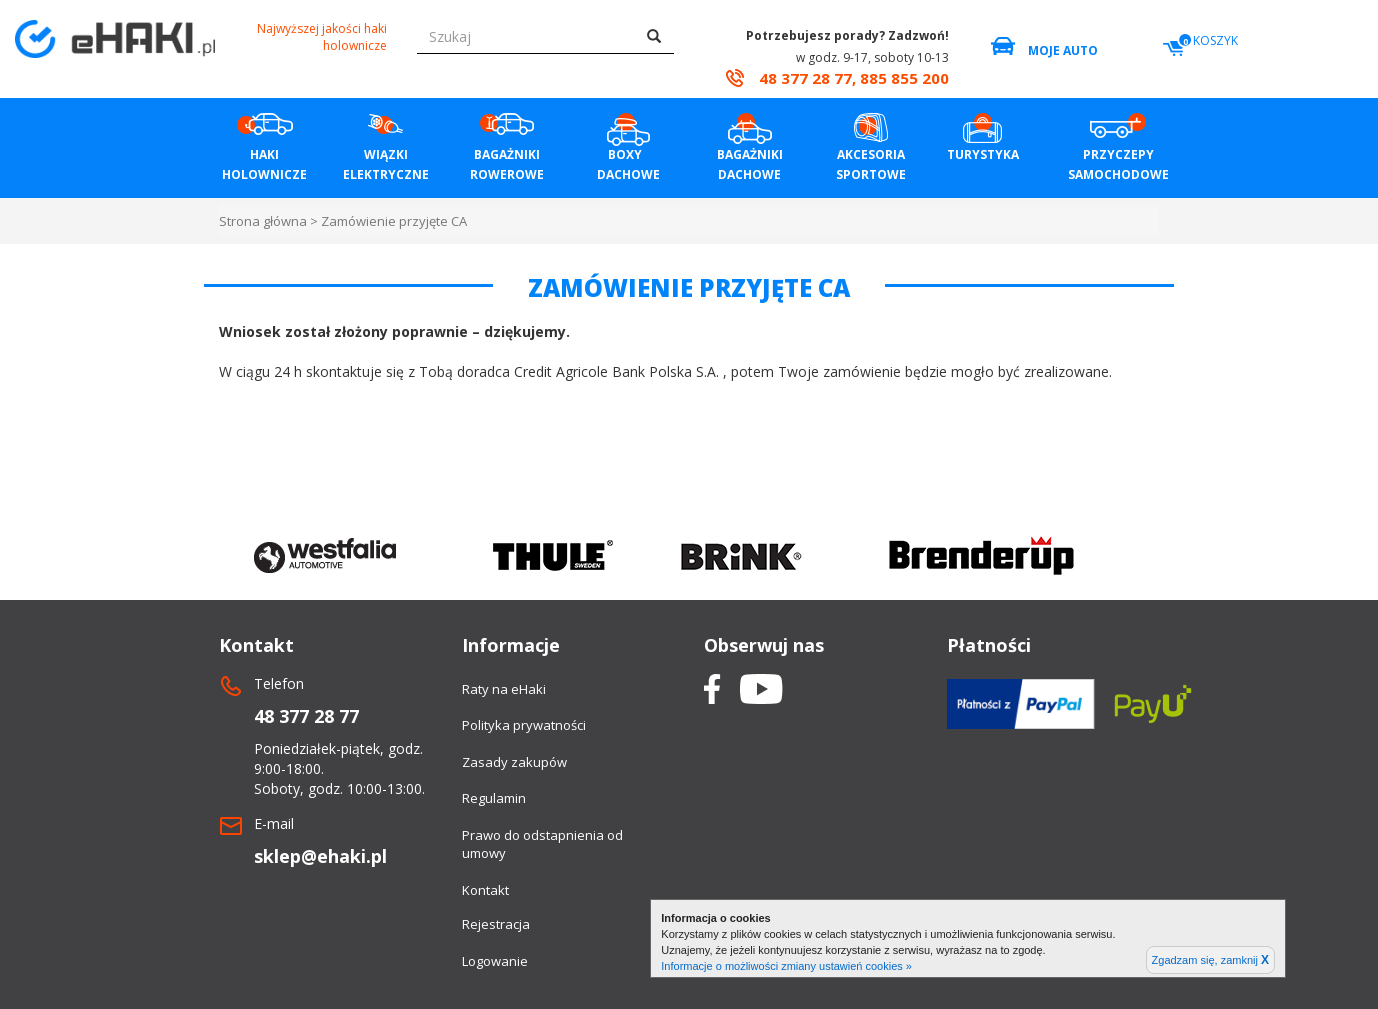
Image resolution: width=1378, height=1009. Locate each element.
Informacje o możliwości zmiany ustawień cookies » (786, 966)
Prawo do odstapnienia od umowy (542, 844)
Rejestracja (496, 924)
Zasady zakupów (514, 762)
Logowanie (495, 961)
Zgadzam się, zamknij (1210, 960)
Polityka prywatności (524, 725)
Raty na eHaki (504, 689)
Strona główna (263, 221)
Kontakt (485, 890)
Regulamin (494, 798)
